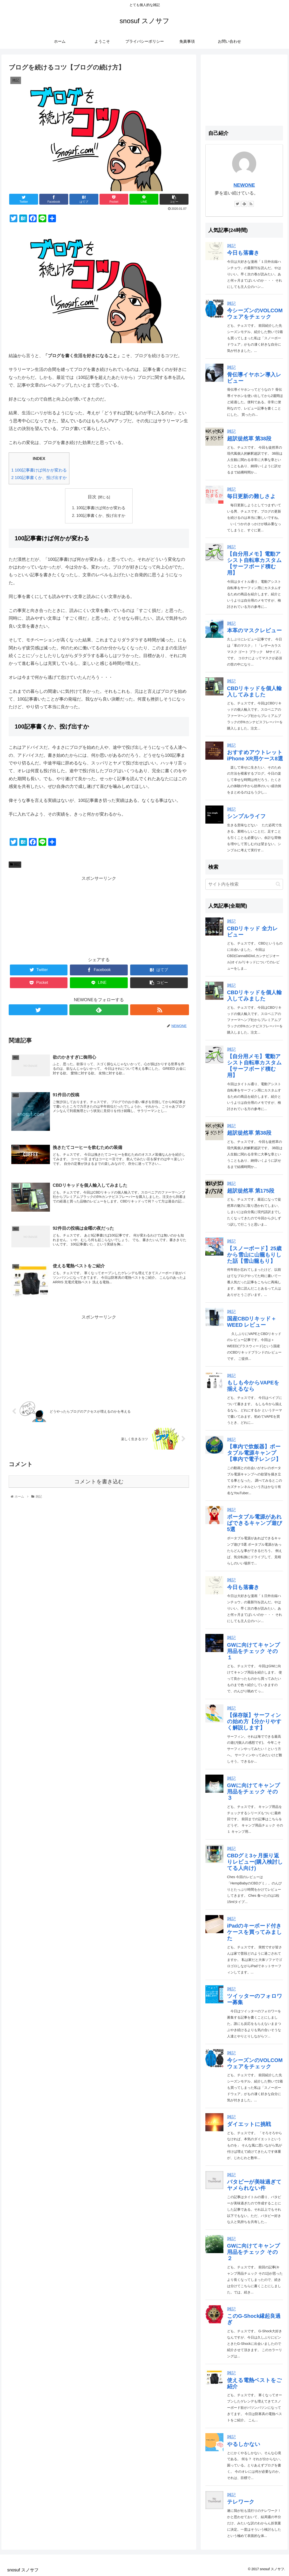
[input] (244, 884)
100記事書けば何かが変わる (39, 470)
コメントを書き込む (99, 1482)
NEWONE (244, 185)
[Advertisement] (99, 916)
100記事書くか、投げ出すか (39, 477)
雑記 (15, 864)
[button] (278, 884)
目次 (92, 496)
